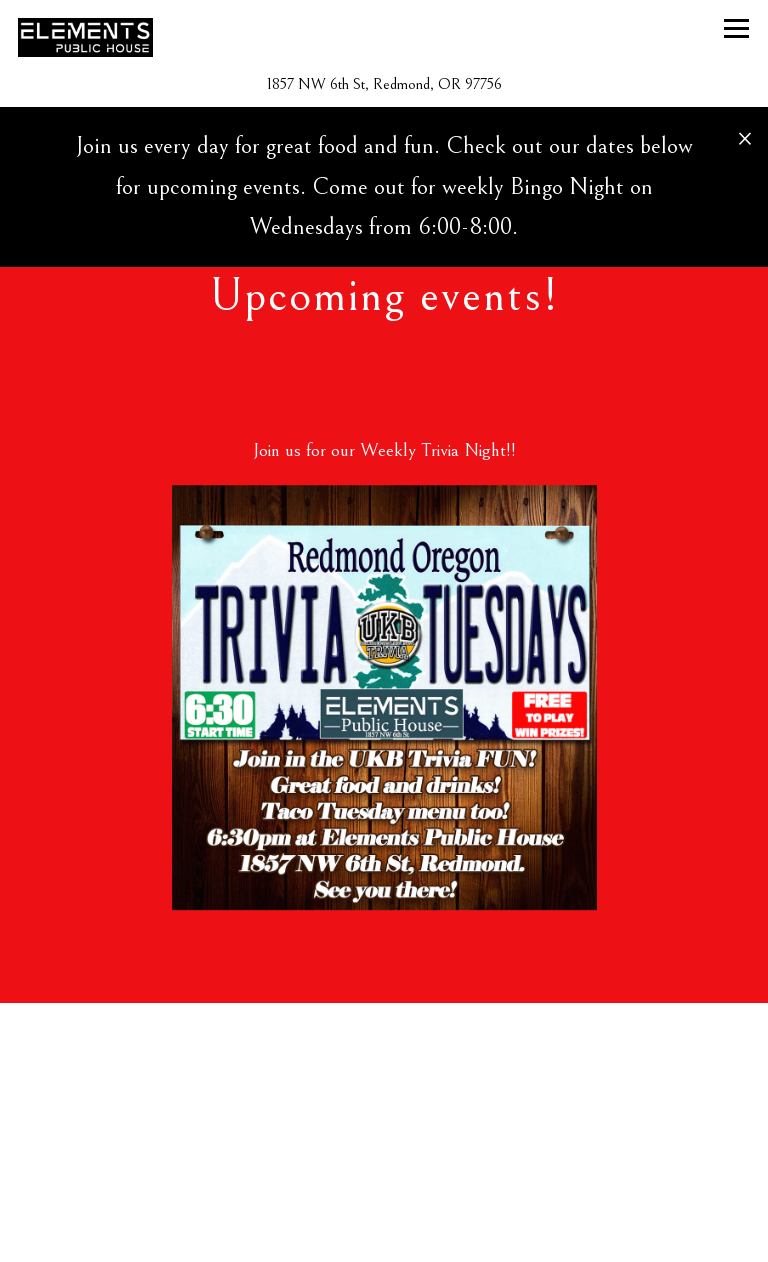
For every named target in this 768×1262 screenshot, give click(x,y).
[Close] (745, 137)
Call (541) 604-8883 (384, 1167)
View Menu (384, 1230)
